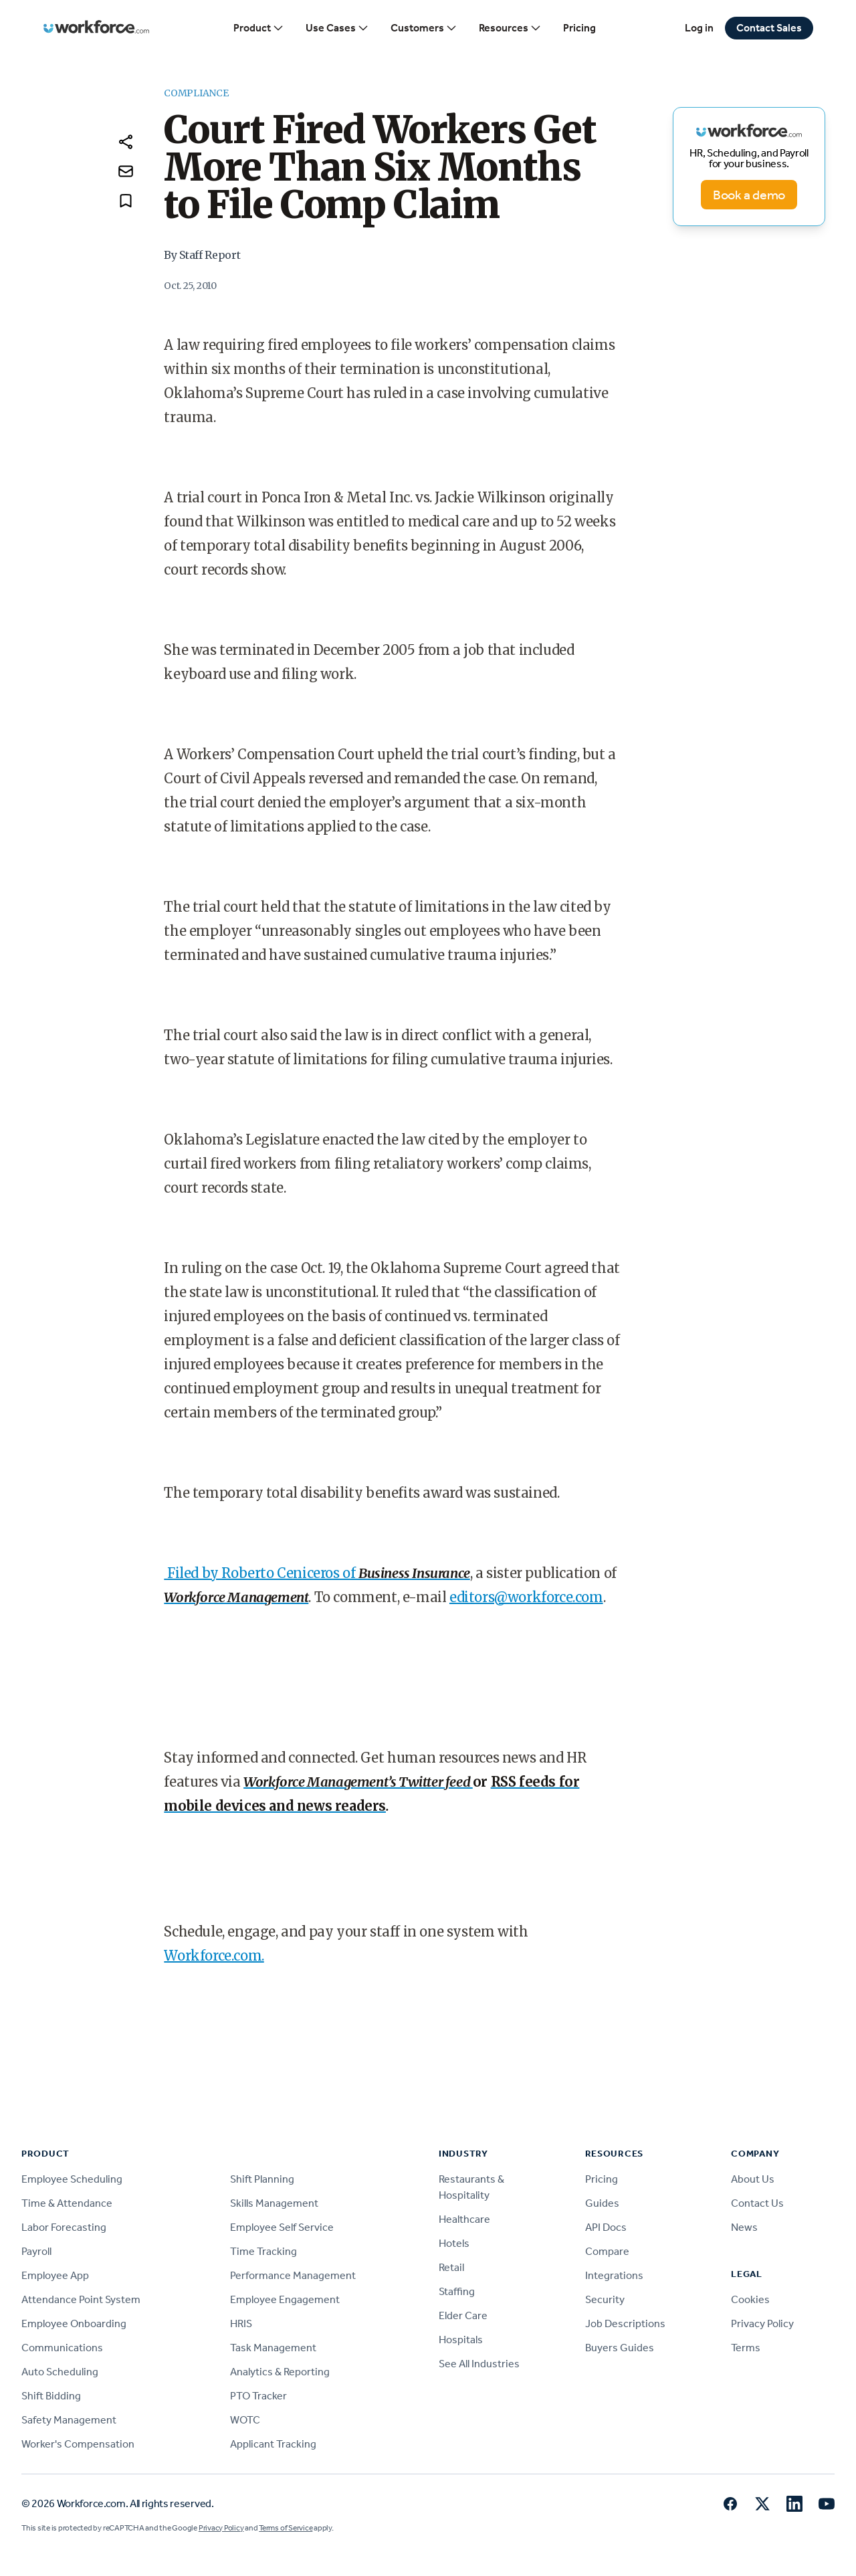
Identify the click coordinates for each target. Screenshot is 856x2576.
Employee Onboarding (73, 2323)
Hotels (454, 2243)
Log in (699, 27)
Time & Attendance (66, 2203)
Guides (602, 2203)
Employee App (55, 2275)
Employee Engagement (285, 2299)
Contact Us (757, 2203)
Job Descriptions (625, 2323)
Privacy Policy (762, 2323)
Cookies (750, 2299)
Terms (745, 2347)
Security (605, 2299)
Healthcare (464, 2219)
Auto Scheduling (59, 2371)
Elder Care (463, 2315)
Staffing (457, 2291)
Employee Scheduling (71, 2179)
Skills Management (274, 2203)
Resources (510, 28)
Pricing (579, 27)
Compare (607, 2251)
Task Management (273, 2347)
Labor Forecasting (63, 2227)
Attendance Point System (80, 2299)
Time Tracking (263, 2251)
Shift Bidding (51, 2395)
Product (258, 28)
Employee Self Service (282, 2227)
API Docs (606, 2227)
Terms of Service (285, 2528)
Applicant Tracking (273, 2444)
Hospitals (461, 2339)
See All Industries (479, 2363)
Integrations (614, 2275)
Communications (62, 2347)
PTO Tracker (258, 2395)
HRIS (241, 2323)
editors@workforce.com (526, 1597)
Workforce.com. (213, 1955)
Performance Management (293, 2275)
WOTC (245, 2419)
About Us (752, 2179)
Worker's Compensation (77, 2444)
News (744, 2227)
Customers (424, 28)
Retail (451, 2267)
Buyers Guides (619, 2347)
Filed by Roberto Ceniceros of (262, 1573)
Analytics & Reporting (280, 2371)
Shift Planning (262, 2179)
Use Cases (337, 28)
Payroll (36, 2251)
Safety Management (68, 2419)
